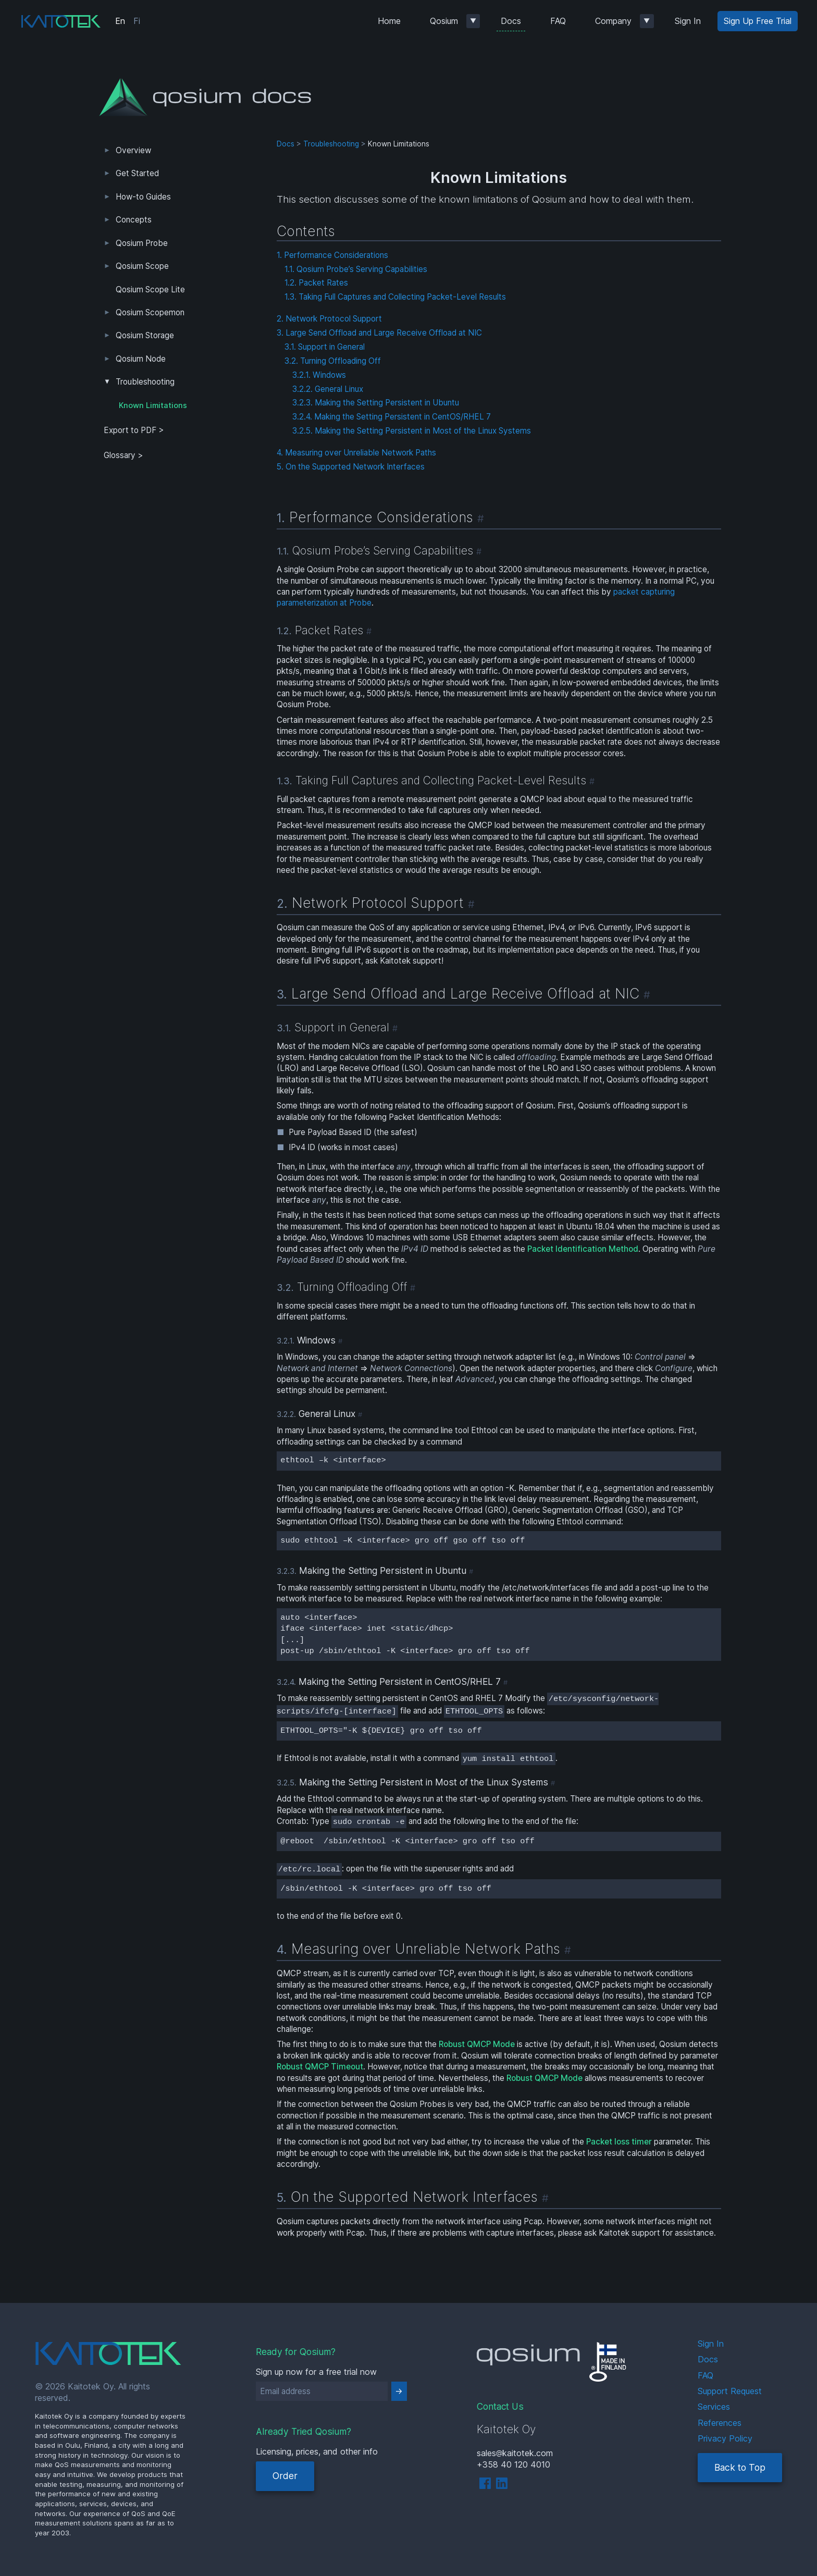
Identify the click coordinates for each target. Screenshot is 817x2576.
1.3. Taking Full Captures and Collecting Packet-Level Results (395, 297)
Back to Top (739, 2467)
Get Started (137, 173)
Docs (511, 21)
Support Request (730, 2391)
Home (389, 21)
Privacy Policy (725, 2438)
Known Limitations (153, 405)
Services (714, 2406)
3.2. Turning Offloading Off (332, 361)
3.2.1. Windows (319, 375)
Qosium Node (141, 359)
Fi (136, 21)
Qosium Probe (142, 243)
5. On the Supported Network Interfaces (351, 467)
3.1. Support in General (324, 347)
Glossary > (123, 455)
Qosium (444, 21)
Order (285, 2475)
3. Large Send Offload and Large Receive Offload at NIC (379, 333)
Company (613, 21)
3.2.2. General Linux (327, 389)
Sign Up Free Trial (757, 21)
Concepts (134, 220)
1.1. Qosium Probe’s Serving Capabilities (355, 269)
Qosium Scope (142, 266)
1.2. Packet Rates (316, 283)
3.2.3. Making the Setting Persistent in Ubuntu (375, 403)
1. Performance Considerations (332, 255)
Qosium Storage (145, 335)
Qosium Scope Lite (150, 289)
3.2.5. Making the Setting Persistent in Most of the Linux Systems (411, 431)
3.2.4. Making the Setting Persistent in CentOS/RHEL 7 (391, 417)
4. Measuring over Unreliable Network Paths (356, 453)
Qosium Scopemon (150, 312)
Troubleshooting (145, 382)
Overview (133, 150)
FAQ (558, 21)
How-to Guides (143, 197)
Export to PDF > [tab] (134, 430)
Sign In (688, 21)
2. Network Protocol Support (329, 319)
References (719, 2423)
